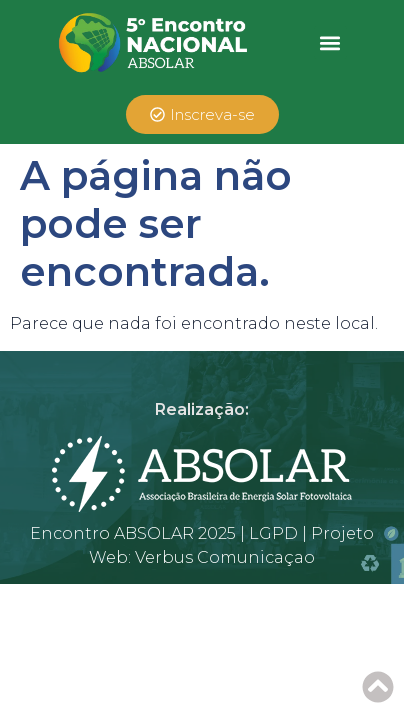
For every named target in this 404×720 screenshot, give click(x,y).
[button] (330, 42)
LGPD (273, 533)
